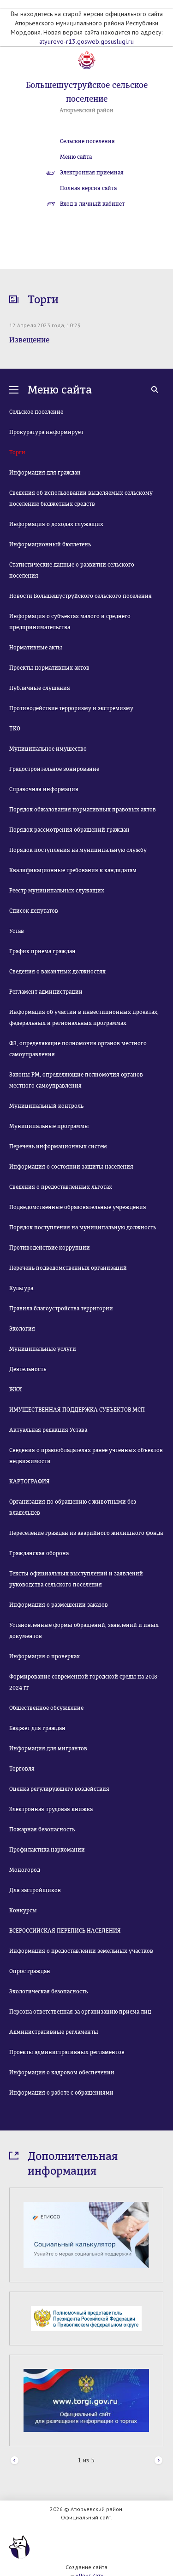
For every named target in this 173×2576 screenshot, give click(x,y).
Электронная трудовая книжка (51, 1809)
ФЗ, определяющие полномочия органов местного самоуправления (78, 1049)
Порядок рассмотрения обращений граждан (69, 830)
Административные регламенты (53, 2032)
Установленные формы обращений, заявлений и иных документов (84, 1630)
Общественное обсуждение (46, 1708)
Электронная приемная (92, 172)
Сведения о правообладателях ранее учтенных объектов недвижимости (86, 1456)
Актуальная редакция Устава (48, 1430)
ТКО (14, 728)
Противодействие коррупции (49, 1248)
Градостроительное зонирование (54, 769)
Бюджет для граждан (37, 1728)
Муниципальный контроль (46, 1106)
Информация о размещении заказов (58, 1605)
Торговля (22, 1769)
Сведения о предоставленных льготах (60, 1187)
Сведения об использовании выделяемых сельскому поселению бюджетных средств (81, 498)
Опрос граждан (29, 1971)
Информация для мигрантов (48, 1748)
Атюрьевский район (86, 110)
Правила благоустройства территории (61, 1308)
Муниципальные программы (49, 1126)
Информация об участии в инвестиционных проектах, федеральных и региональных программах (84, 1017)
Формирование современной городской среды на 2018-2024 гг (84, 1682)
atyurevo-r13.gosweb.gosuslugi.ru (86, 41)
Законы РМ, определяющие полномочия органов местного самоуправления (76, 1080)
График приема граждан (42, 951)
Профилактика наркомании (47, 1850)
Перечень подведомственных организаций (68, 1268)
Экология (22, 1329)
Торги (17, 452)
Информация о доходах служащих (56, 524)
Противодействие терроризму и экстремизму (71, 708)
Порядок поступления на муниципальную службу (78, 850)
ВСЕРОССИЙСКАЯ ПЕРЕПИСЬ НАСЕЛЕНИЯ (65, 1931)
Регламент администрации (46, 992)
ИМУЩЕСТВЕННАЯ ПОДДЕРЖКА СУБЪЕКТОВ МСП (77, 1410)
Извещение (29, 340)
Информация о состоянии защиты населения (71, 1167)
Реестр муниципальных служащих (56, 890)
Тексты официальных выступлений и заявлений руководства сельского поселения (76, 1579)
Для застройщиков (35, 1890)
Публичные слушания (39, 688)
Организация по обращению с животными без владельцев (72, 1507)
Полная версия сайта (88, 188)
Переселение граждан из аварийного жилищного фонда (86, 1533)
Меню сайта (76, 157)
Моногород (24, 1870)
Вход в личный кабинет (92, 204)
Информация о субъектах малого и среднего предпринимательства (70, 622)
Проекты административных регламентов (67, 2052)
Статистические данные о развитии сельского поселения (71, 570)
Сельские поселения (87, 141)
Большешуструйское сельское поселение (87, 92)
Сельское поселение (36, 412)
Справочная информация (43, 789)
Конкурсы (23, 1910)
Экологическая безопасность (48, 1991)
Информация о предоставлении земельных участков (81, 1951)
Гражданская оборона (39, 1553)
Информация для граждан (45, 472)
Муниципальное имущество (48, 749)
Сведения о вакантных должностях (57, 971)
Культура (21, 1288)
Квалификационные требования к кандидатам (73, 870)
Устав (16, 931)
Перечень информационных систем (58, 1146)
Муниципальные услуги (42, 1349)
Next (158, 2460)
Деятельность (27, 1369)
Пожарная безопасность (42, 1829)
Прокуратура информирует (46, 432)
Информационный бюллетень (50, 544)
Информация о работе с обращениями (61, 2093)
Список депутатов (33, 911)
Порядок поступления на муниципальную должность (82, 1227)
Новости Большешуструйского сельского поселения (80, 596)
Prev (14, 2460)
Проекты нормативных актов (49, 668)
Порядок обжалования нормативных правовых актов (82, 809)
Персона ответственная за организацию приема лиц (80, 2012)
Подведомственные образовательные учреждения (77, 1207)
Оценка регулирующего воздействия (59, 1789)
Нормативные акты (35, 647)
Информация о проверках (44, 1656)
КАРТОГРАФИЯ (29, 1481)
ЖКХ (15, 1389)
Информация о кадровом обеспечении (61, 2072)
